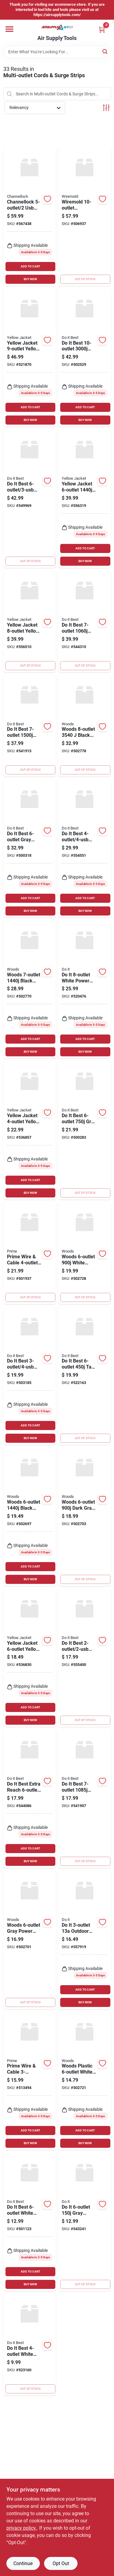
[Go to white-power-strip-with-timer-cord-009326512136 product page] (84, 989)
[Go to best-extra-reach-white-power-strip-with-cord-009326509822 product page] (29, 1798)
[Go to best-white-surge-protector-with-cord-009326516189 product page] (29, 498)
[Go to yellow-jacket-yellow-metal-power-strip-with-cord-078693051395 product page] (29, 1657)
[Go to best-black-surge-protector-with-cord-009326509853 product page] (84, 621)
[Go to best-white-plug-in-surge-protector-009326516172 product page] (29, 1375)
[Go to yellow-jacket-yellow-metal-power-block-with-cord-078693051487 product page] (29, 621)
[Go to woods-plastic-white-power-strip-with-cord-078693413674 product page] (84, 2080)
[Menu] (9, 29)
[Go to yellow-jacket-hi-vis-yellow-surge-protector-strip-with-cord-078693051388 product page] (84, 498)
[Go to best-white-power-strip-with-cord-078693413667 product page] (29, 2221)
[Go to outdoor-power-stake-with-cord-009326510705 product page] (84, 1939)
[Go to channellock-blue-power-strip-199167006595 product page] (29, 216)
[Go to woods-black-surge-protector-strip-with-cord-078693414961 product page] (29, 989)
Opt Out (61, 2563)
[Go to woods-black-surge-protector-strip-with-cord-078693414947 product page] (29, 1516)
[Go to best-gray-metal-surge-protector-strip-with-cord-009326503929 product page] (84, 1130)
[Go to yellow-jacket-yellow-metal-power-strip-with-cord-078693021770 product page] (29, 1130)
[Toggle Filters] (106, 107)
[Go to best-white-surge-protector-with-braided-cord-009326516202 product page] (84, 1657)
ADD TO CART (30, 266)
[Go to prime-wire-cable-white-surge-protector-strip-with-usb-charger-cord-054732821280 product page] (29, 1253)
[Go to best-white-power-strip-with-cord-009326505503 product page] (29, 2344)
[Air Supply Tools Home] (57, 27)
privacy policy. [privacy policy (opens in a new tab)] (21, 2528)
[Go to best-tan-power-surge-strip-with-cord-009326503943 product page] (84, 1375)
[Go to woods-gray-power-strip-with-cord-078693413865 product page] (29, 1939)
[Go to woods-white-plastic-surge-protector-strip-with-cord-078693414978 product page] (84, 1253)
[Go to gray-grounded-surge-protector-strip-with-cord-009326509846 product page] (84, 2221)
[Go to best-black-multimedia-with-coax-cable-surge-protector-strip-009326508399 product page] (84, 1798)
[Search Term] (57, 52)
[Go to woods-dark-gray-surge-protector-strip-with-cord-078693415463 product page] (84, 1516)
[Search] (105, 51)
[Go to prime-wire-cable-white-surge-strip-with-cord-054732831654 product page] (29, 2080)
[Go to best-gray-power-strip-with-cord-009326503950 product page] (29, 848)
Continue (23, 2563)
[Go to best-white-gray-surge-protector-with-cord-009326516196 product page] (84, 848)
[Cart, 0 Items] (102, 29)
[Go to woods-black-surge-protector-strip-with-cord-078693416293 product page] (84, 725)
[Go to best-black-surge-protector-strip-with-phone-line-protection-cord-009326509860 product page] (84, 357)
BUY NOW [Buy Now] (30, 279)
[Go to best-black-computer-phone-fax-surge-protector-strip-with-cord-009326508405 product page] (29, 725)
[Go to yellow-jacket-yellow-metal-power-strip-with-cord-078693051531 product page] (29, 357)
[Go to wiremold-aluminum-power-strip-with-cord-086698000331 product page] (84, 216)
